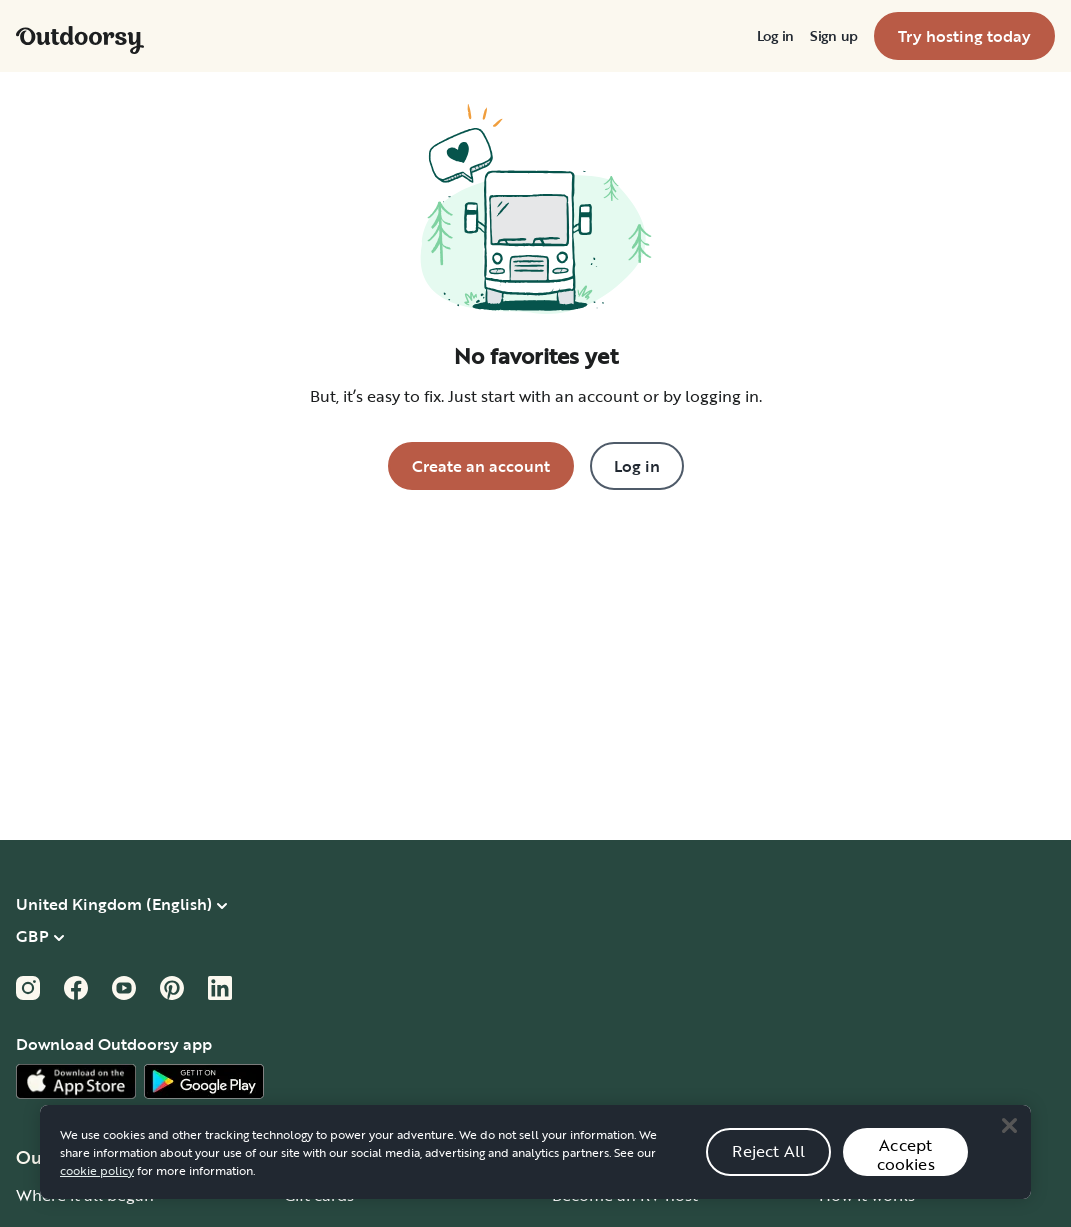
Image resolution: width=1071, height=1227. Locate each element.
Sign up (834, 36)
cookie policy (97, 1183)
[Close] (1009, 1139)
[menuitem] (775, 36)
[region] (535, 1165)
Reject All (768, 1164)
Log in (775, 36)
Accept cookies (906, 1167)
